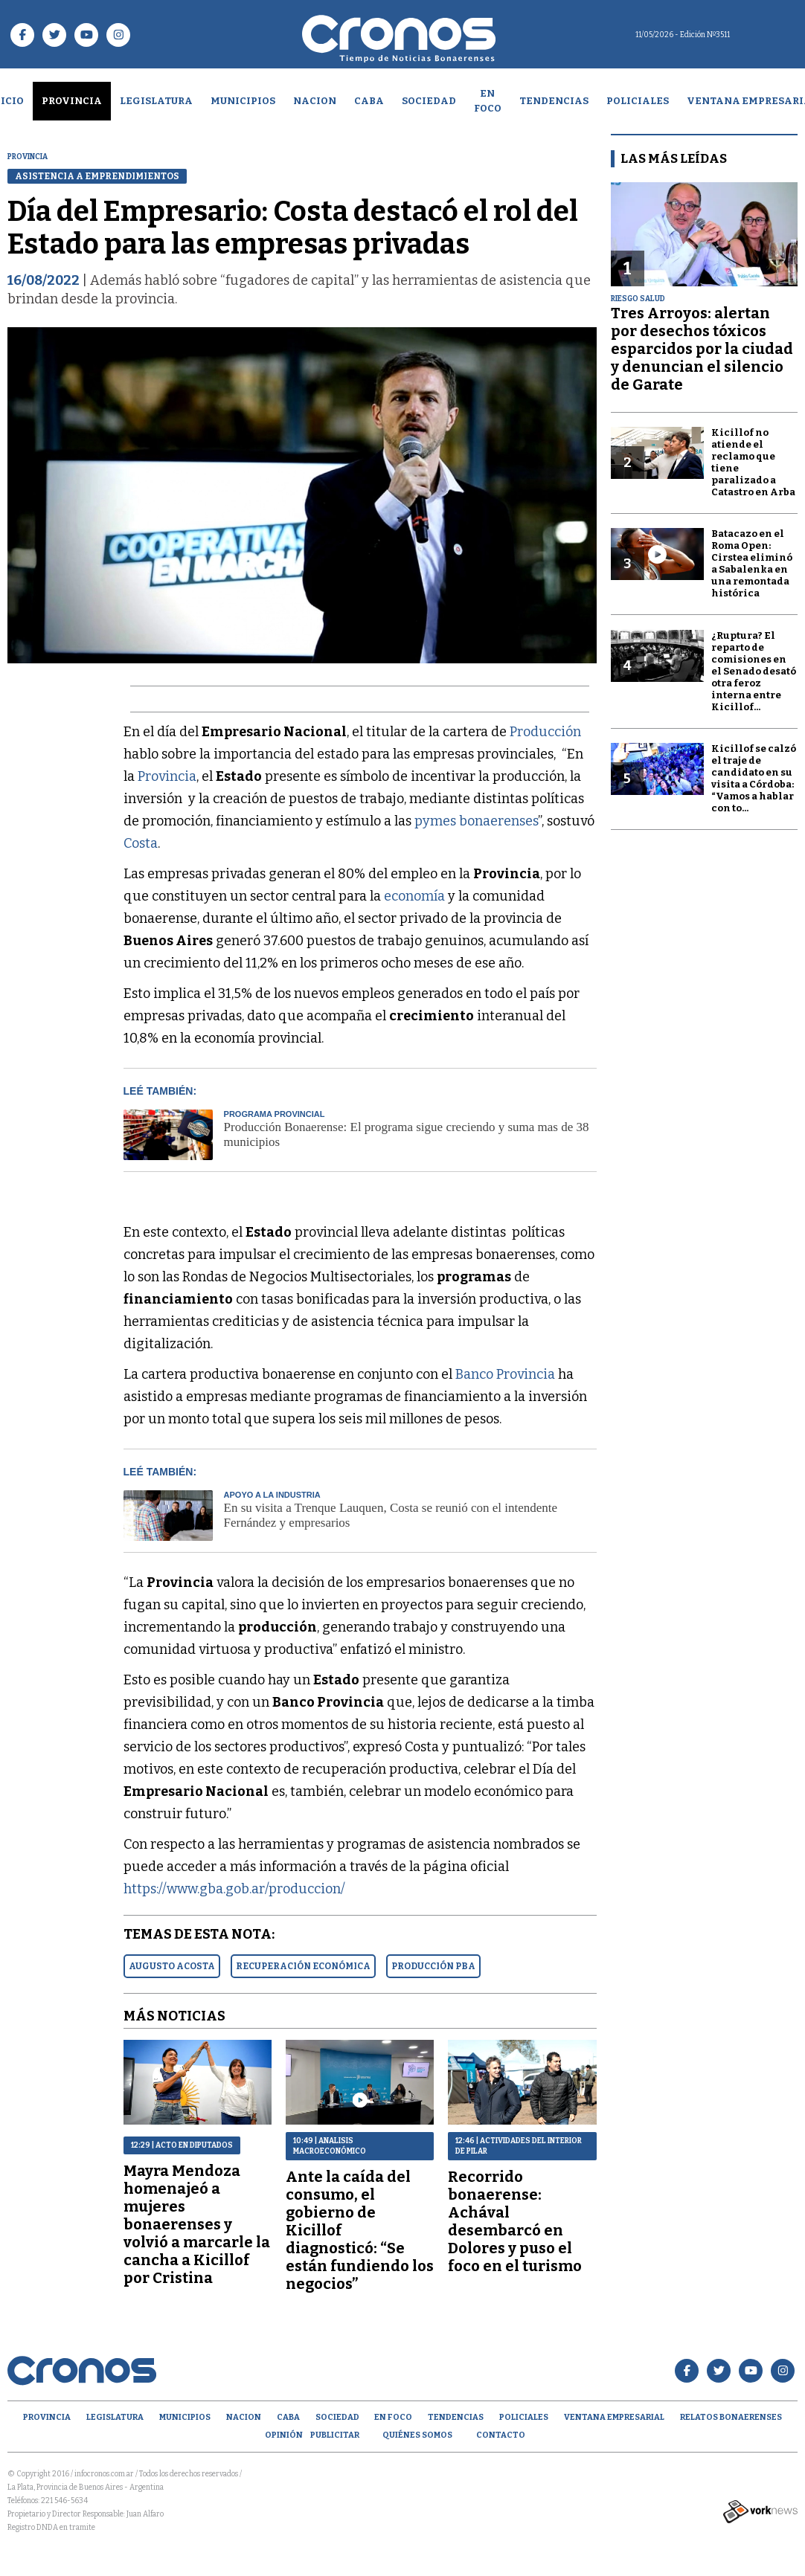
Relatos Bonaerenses (731, 2417)
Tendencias (553, 100)
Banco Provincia (505, 1374)
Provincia (72, 100)
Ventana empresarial (614, 2417)
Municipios (243, 100)
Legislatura (156, 100)
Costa (141, 843)
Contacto (500, 2435)
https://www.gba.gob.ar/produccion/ (234, 1889)
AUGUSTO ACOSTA (172, 1966)
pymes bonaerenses (476, 821)
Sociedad (429, 100)
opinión (284, 2435)
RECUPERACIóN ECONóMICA (303, 1966)
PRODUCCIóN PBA (433, 1966)
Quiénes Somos (417, 2435)
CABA (369, 100)
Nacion (314, 100)
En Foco (487, 101)
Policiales (637, 100)
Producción (545, 732)
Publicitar (334, 2435)
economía (416, 896)
